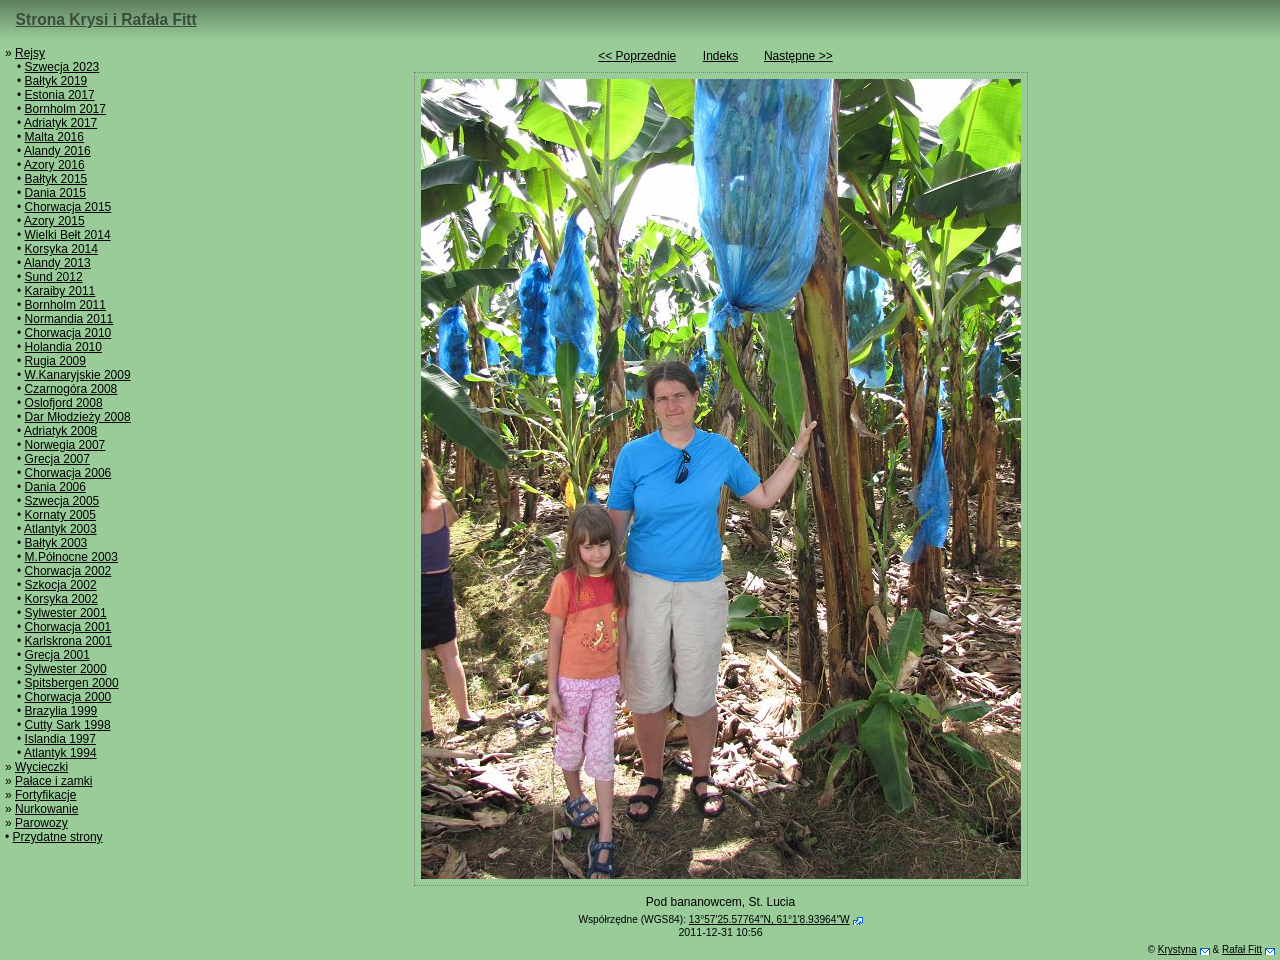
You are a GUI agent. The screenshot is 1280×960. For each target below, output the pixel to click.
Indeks (720, 56)
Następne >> (798, 56)
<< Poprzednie (637, 56)
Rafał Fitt (1242, 949)
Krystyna (1177, 949)
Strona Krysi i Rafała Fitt (106, 19)
